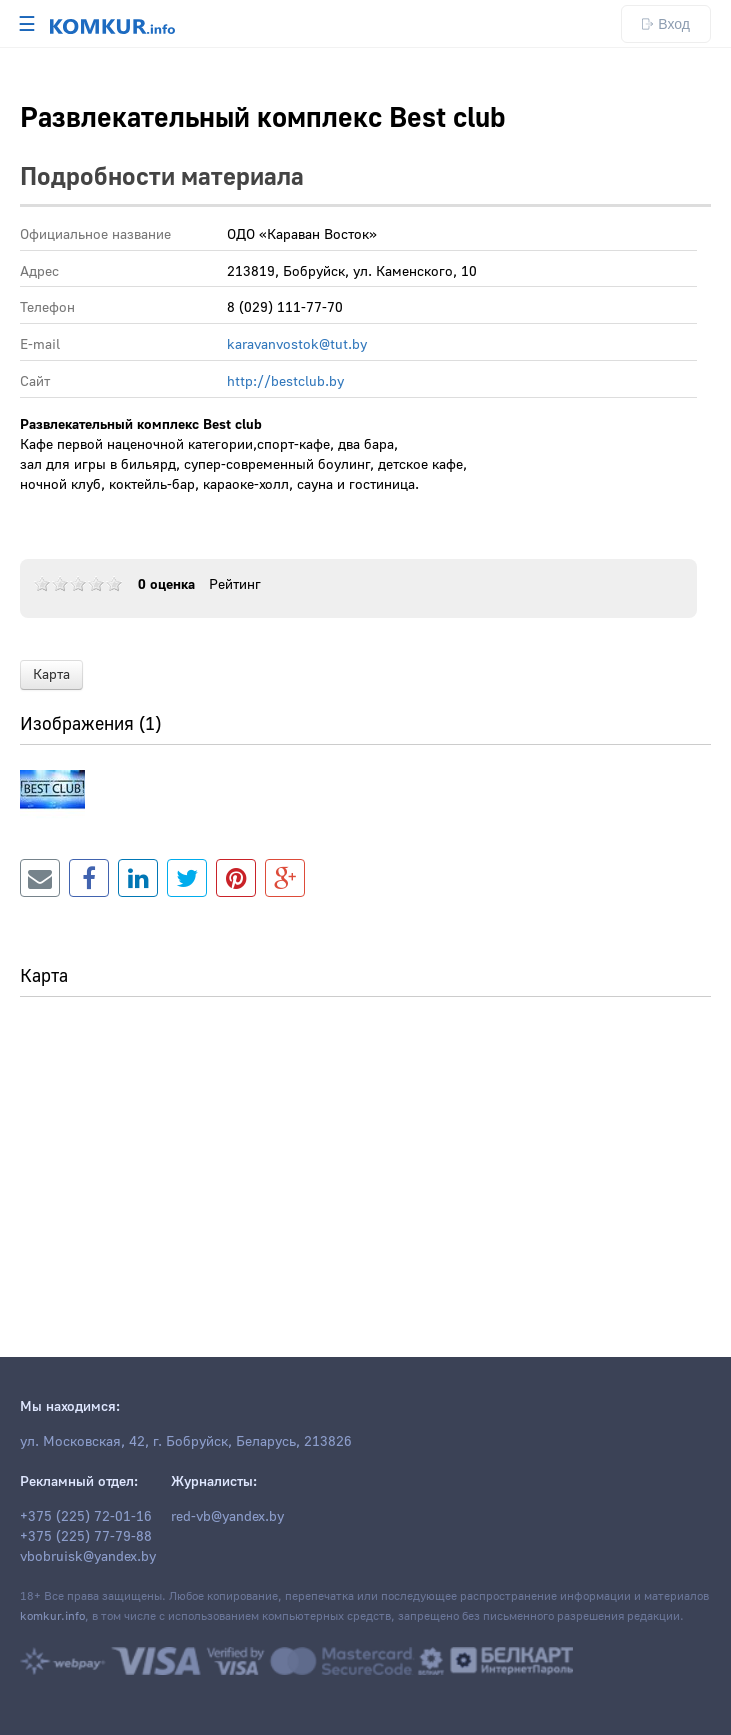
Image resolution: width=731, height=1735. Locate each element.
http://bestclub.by (285, 382)
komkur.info (52, 1616)
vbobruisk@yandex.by (88, 1557)
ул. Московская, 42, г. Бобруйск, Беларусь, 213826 (186, 1442)
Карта (51, 675)
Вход (666, 24)
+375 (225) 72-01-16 (86, 1517)
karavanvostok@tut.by (297, 345)
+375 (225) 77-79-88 (86, 1537)
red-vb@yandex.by (227, 1517)
